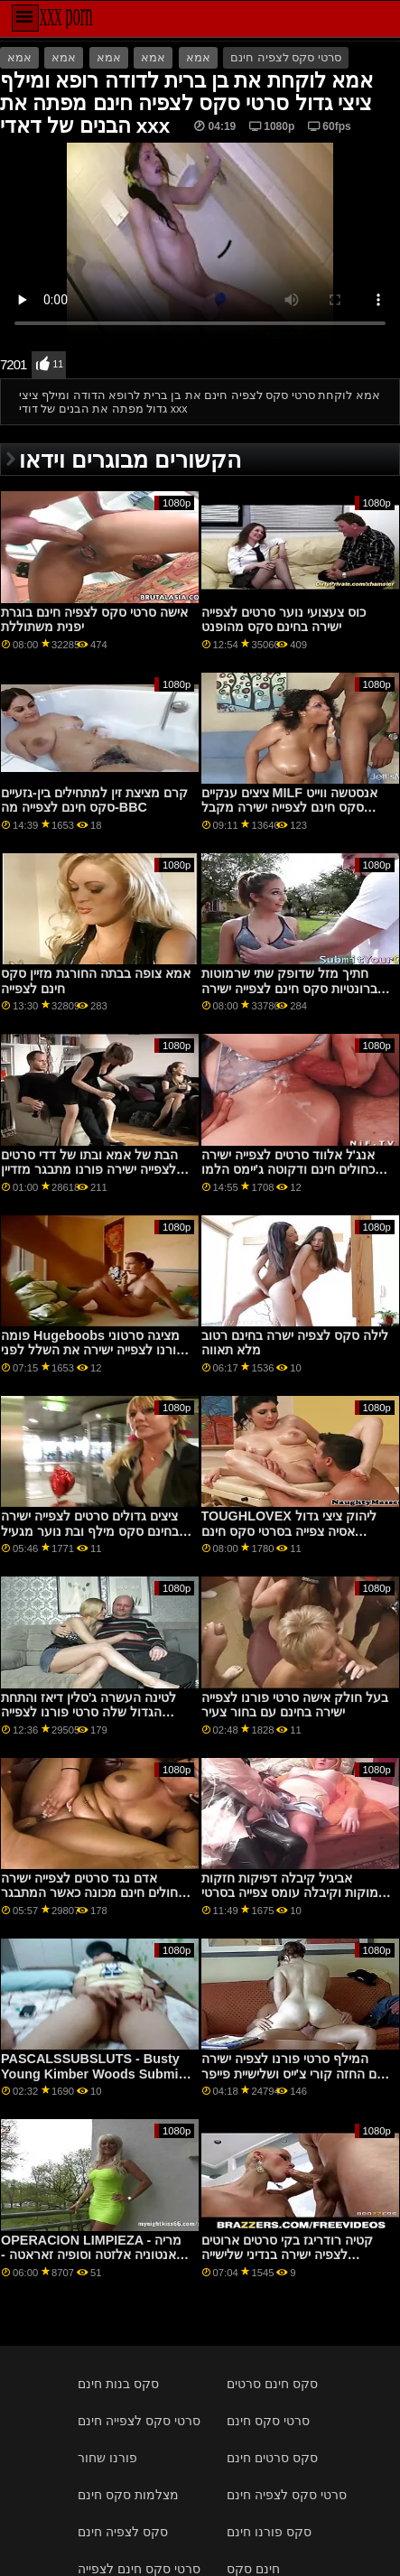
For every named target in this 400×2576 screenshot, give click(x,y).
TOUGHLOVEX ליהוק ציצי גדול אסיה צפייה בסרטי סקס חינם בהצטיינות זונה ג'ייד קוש (289, 1531)
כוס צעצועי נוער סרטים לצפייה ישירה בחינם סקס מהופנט (283, 620)
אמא (19, 57)
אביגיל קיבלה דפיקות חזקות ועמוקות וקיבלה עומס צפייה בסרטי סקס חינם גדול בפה (295, 1893)
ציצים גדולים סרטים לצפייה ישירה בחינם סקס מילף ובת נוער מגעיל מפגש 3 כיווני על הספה (90, 1531)
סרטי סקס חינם (268, 2420)
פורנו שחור (107, 2457)
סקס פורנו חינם (269, 2532)
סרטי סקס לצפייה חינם (139, 2420)
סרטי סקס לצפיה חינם (285, 57)
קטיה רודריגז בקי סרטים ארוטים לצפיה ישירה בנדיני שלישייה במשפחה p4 (287, 2255)
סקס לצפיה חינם (123, 2532)
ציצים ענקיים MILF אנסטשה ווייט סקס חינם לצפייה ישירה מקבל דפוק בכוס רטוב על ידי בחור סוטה (293, 808)
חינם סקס (253, 2569)
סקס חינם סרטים (272, 2383)
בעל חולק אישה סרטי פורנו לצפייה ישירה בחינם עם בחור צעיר (294, 1705)
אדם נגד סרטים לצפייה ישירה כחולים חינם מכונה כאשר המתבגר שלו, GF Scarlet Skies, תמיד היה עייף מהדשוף (94, 1900)
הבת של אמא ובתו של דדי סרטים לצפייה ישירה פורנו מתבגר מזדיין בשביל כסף (89, 1170)
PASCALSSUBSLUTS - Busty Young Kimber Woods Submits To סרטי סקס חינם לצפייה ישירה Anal (95, 2081)
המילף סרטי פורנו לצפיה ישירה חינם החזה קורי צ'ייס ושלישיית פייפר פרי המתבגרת (297, 2073)
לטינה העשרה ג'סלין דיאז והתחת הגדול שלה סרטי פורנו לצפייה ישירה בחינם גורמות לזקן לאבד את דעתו (94, 1720)
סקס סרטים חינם (272, 2457)
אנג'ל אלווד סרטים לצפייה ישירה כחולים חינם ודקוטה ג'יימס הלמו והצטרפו (288, 1170)
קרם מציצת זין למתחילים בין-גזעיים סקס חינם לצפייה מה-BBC (94, 800)
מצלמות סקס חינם (128, 2495)
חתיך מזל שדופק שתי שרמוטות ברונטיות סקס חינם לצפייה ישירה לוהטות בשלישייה (289, 988)
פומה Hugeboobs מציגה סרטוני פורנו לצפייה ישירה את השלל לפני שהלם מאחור (92, 1350)
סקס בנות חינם (118, 2383)
